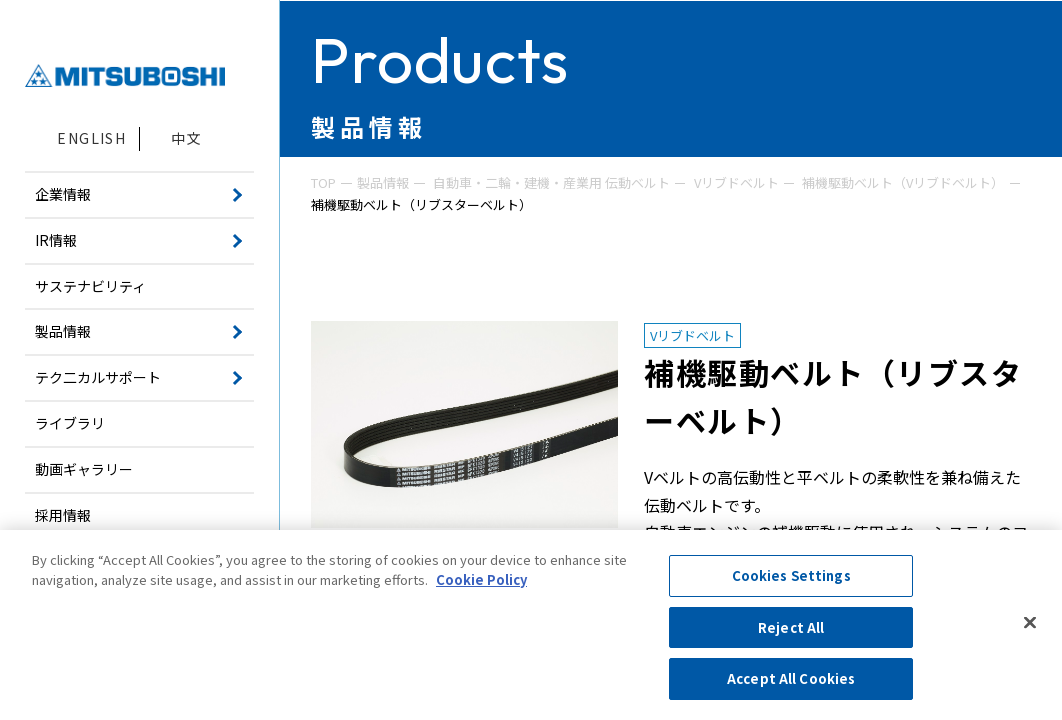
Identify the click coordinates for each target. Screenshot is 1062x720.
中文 (186, 138)
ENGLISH (91, 138)
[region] (531, 625)
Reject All (791, 627)
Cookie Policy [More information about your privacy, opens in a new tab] (481, 579)
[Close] (1030, 623)
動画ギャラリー (84, 469)
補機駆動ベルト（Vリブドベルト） (903, 182)
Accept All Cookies (791, 678)
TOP (323, 182)
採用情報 (63, 515)
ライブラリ (70, 423)
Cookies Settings (791, 575)
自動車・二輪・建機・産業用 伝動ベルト (551, 182)
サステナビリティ (90, 286)
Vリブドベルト (736, 182)
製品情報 (383, 182)
